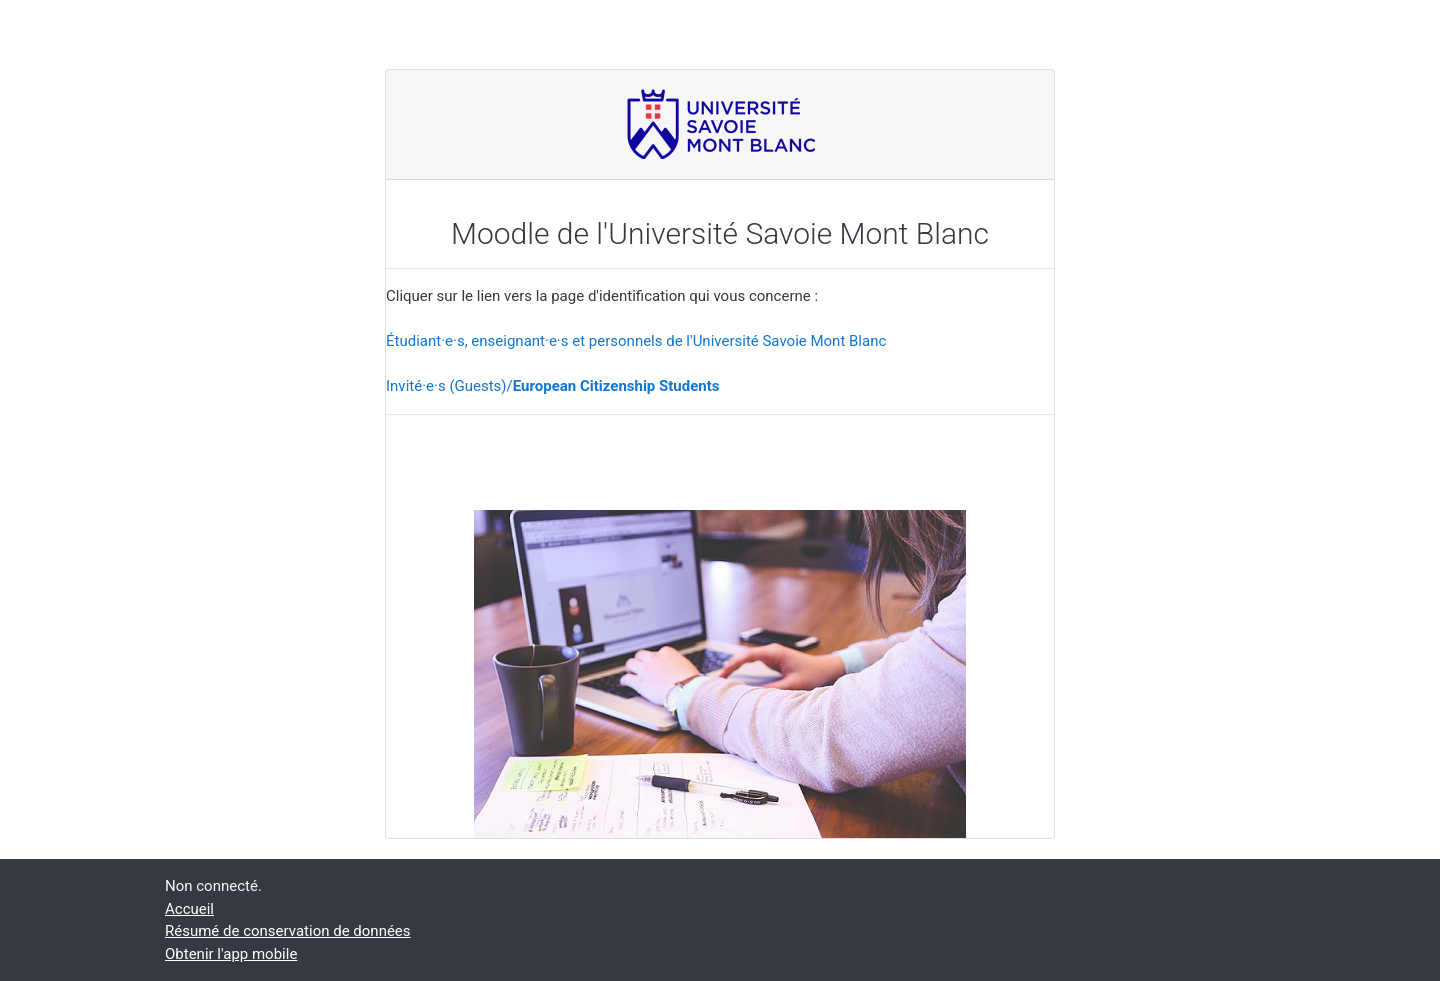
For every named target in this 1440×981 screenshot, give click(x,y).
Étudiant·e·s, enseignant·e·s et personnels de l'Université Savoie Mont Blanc (636, 341)
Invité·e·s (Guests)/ (552, 386)
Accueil (189, 909)
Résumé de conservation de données (288, 931)
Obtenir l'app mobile (231, 954)
